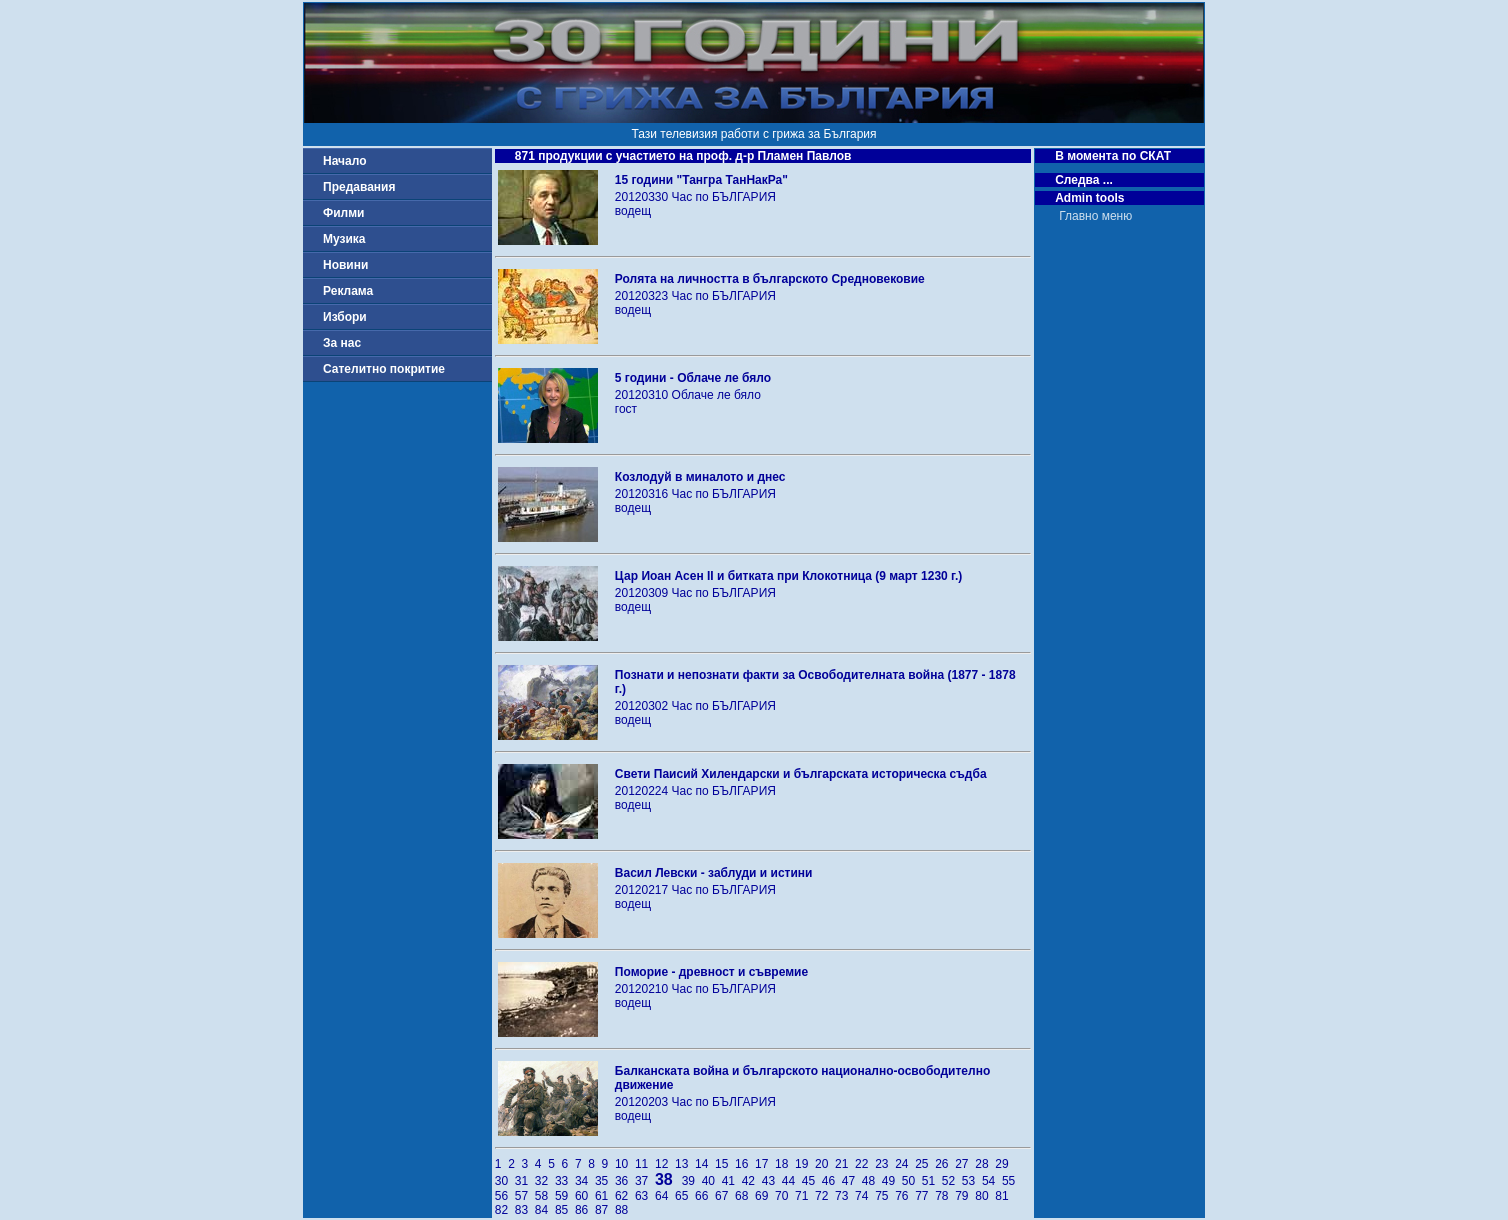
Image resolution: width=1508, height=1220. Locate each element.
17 (765, 1164)
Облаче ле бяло (716, 395)
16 (745, 1164)
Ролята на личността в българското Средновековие (770, 279)
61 (605, 1196)
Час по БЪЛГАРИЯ (724, 197)
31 (525, 1181)
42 (752, 1181)
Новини (345, 265)
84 (545, 1210)
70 (785, 1196)
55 (1010, 1181)
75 (885, 1196)
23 (885, 1164)
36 (625, 1181)
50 (912, 1181)
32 (545, 1181)
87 (605, 1210)
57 (525, 1196)
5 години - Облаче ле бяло (693, 378)
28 (985, 1164)
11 (645, 1164)
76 (905, 1196)
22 (865, 1164)
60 (585, 1196)
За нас (342, 343)
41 (732, 1181)
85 (565, 1210)
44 (792, 1181)
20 (825, 1164)
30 (505, 1181)
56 (505, 1196)
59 (565, 1196)
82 (505, 1210)
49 (892, 1181)
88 (623, 1210)
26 (945, 1164)
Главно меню (1095, 216)
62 (625, 1196)
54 (992, 1181)
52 (952, 1181)
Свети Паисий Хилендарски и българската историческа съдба (801, 774)
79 (965, 1196)
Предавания (359, 187)
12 (665, 1164)
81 (1003, 1196)
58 (545, 1196)
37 (645, 1181)
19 (805, 1164)
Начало (344, 161)
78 (945, 1196)
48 (872, 1181)
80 (985, 1196)
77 (925, 1196)
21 (845, 1164)
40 (712, 1181)
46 (832, 1181)
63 (645, 1196)
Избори (345, 317)
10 (625, 1164)
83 (525, 1210)
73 (845, 1196)
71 (805, 1196)
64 (665, 1196)
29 (1003, 1164)
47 (852, 1181)
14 (705, 1164)
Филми (344, 213)
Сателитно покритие (384, 369)
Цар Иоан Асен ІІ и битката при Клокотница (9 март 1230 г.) (788, 576)
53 (972, 1181)
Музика (344, 239)
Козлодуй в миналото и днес (700, 477)
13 (685, 1164)
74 (865, 1196)
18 (785, 1164)
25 (925, 1164)
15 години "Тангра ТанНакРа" (701, 180)
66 (705, 1196)
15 (725, 1164)
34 (585, 1181)
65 (685, 1196)
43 (772, 1181)
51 (932, 1181)
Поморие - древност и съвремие (711, 972)
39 (692, 1181)
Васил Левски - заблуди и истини (714, 873)
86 (585, 1210)
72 (825, 1196)
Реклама (348, 291)
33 (565, 1181)
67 (725, 1196)
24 (905, 1164)
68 (745, 1196)
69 (765, 1196)
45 (812, 1181)
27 (965, 1164)
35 (605, 1181)
